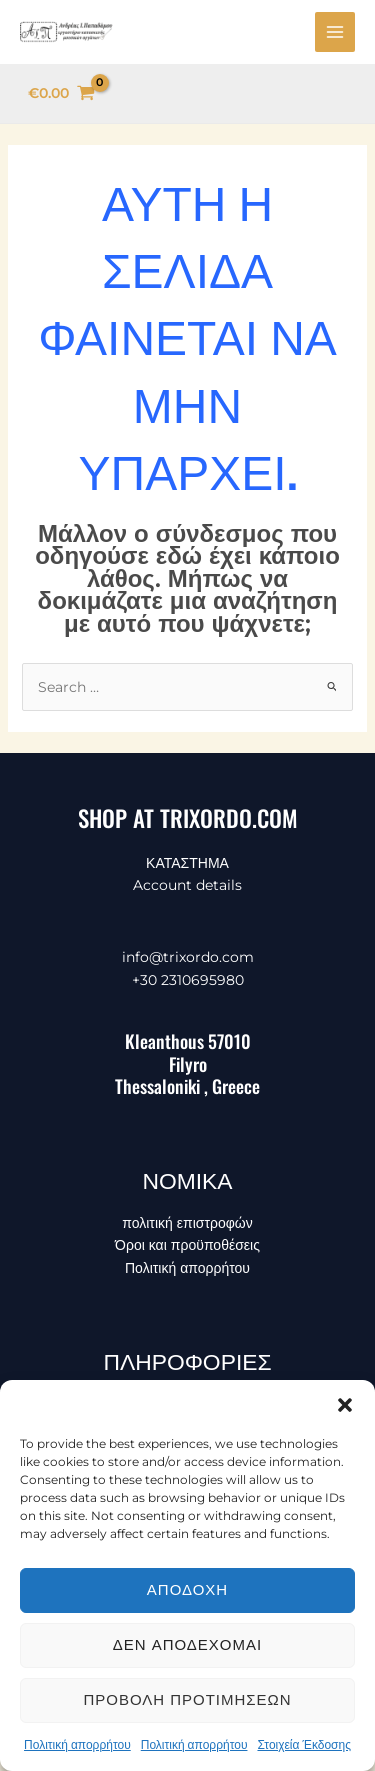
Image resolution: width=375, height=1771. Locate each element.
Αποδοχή (187, 1589)
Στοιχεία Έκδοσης (304, 1744)
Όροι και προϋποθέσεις (187, 1245)
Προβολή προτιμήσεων (187, 1699)
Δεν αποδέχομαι (187, 1644)
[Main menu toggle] (335, 32)
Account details (187, 885)
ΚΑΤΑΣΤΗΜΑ (187, 863)
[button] (345, 1405)
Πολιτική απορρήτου (77, 1744)
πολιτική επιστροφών (187, 1223)
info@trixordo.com (188, 957)
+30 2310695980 (188, 980)
